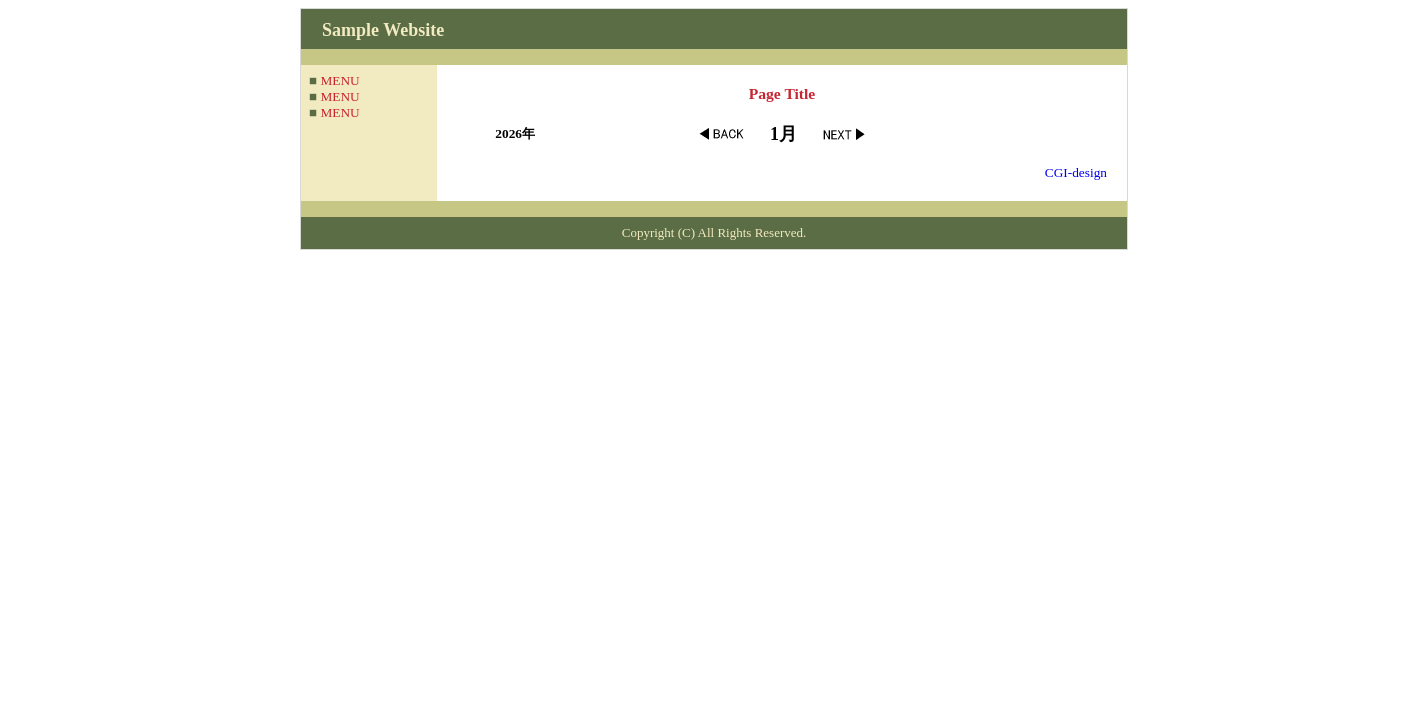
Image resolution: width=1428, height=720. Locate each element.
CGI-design (1076, 172)
